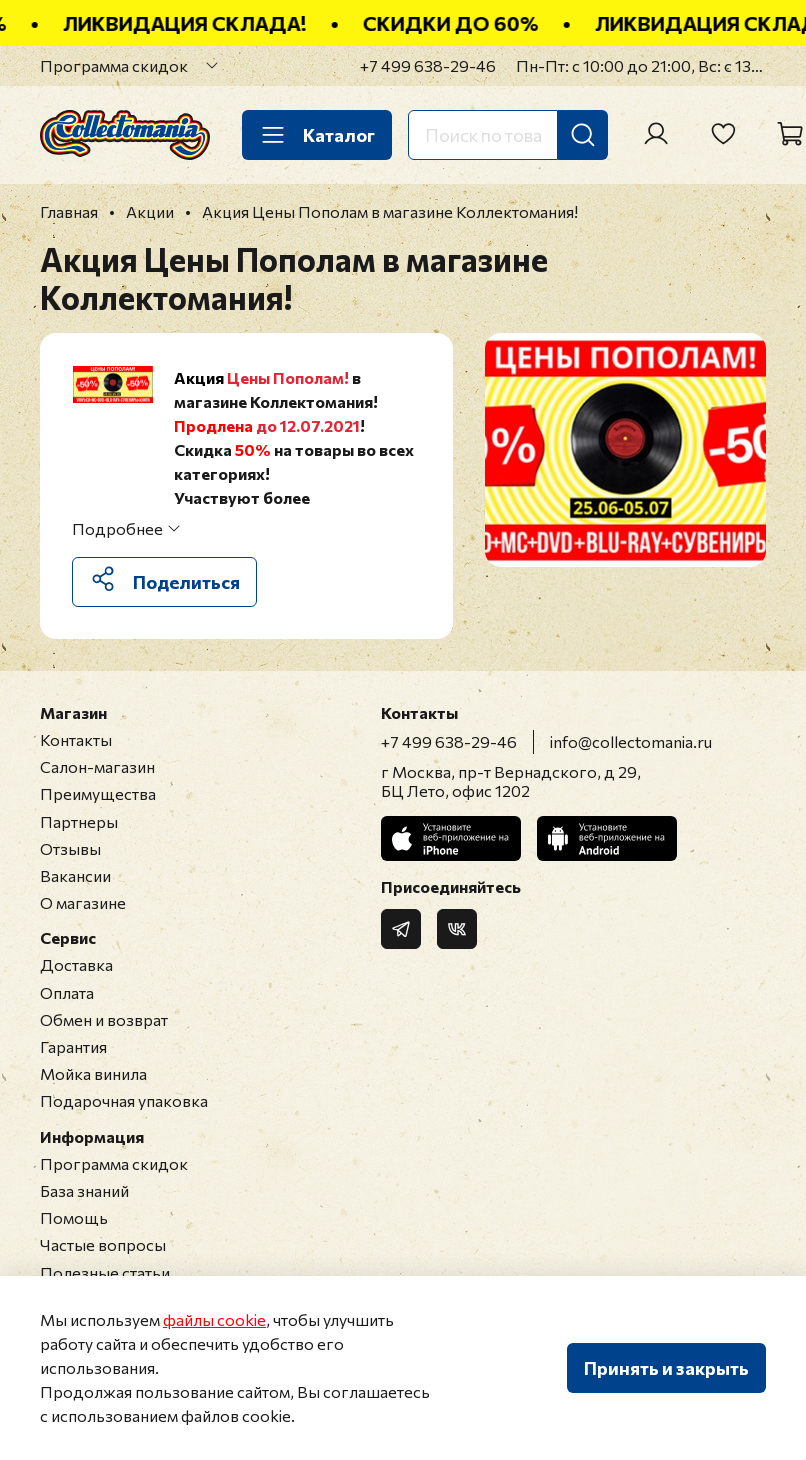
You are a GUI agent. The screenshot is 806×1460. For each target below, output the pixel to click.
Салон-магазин (97, 766)
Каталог (317, 135)
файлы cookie (214, 1319)
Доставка (76, 964)
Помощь (74, 1217)
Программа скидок (114, 65)
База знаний (84, 1190)
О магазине (83, 902)
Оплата (67, 992)
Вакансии (75, 875)
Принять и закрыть (666, 1368)
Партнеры (79, 821)
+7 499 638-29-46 (428, 65)
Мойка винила (93, 1073)
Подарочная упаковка (124, 1100)
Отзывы (70, 848)
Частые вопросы (103, 1244)
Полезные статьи (105, 1272)
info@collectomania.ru (631, 741)
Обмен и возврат (104, 1019)
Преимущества (98, 793)
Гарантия (73, 1046)
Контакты (76, 739)
